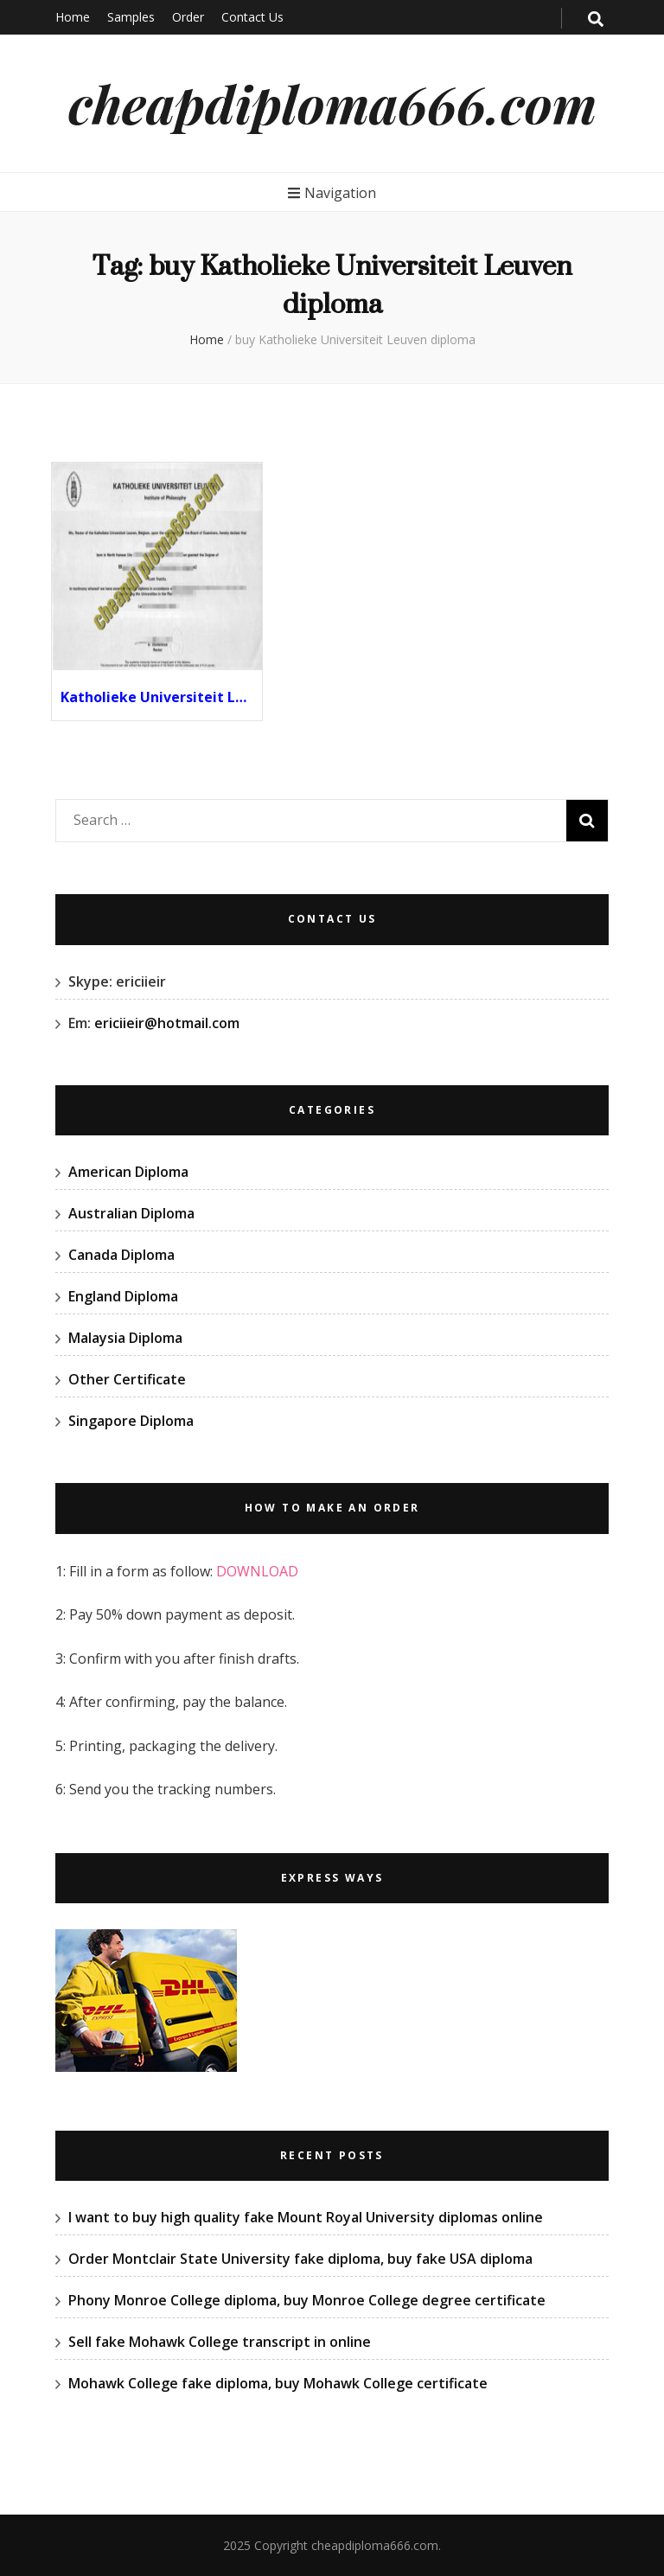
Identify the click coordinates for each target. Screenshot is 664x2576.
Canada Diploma (121, 1254)
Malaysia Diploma (125, 1337)
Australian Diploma (131, 1213)
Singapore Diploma (131, 1420)
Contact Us (252, 17)
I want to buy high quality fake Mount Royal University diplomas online (305, 2217)
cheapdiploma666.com (332, 102)
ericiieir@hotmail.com (166, 1022)
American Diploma (128, 1171)
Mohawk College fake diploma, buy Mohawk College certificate (278, 2383)
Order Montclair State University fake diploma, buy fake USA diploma (300, 2258)
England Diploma (123, 1296)
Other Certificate (127, 1379)
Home (72, 17)
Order (188, 17)
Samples (131, 17)
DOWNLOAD (257, 1571)
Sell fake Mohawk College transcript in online (219, 2341)
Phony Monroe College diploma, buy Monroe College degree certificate (307, 2300)
